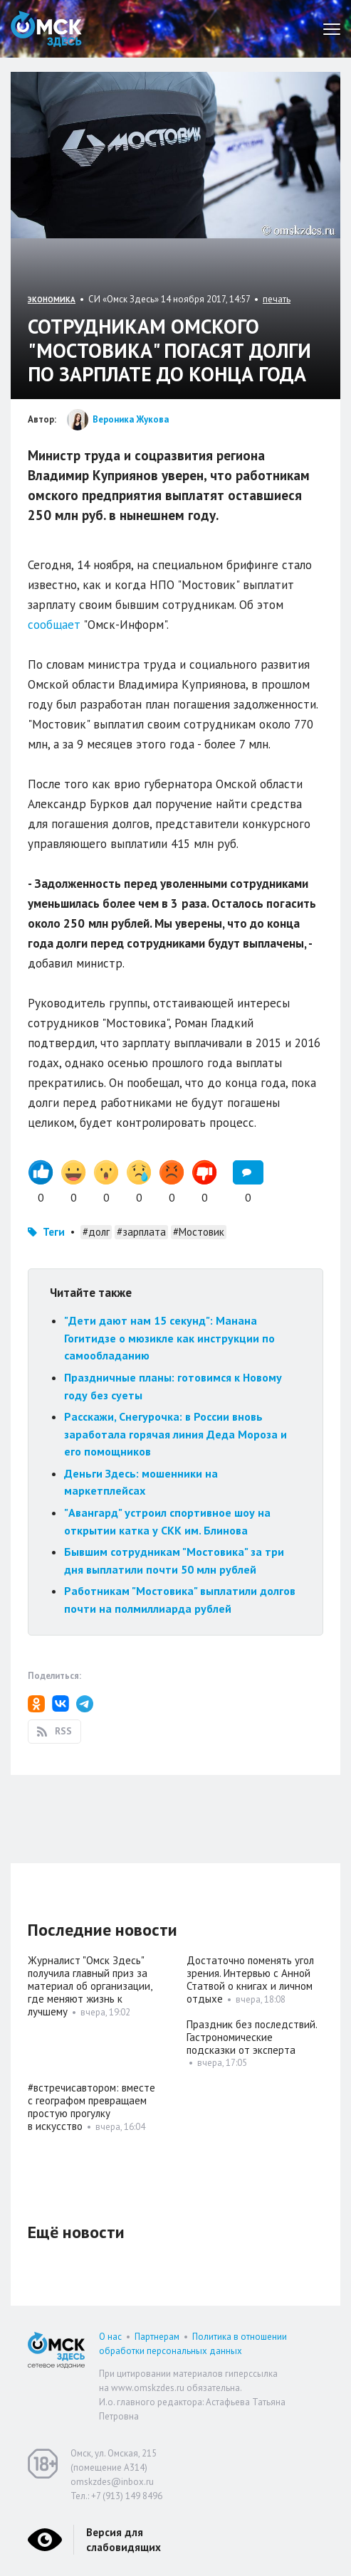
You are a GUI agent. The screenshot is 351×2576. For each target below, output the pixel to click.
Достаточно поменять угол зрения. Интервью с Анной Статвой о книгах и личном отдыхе (250, 1979)
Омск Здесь (46, 29)
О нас (110, 2337)
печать (276, 299)
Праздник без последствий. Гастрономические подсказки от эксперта (252, 2037)
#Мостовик (198, 1232)
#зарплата (141, 1232)
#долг (96, 1232)
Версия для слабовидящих (123, 2539)
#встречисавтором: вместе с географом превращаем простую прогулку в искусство (91, 2107)
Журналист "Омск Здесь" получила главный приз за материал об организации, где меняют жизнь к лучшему (90, 1986)
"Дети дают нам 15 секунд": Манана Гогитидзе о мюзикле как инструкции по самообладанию (169, 1337)
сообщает (54, 624)
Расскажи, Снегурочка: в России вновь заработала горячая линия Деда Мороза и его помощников (175, 1433)
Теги (54, 1232)
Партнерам (157, 2337)
